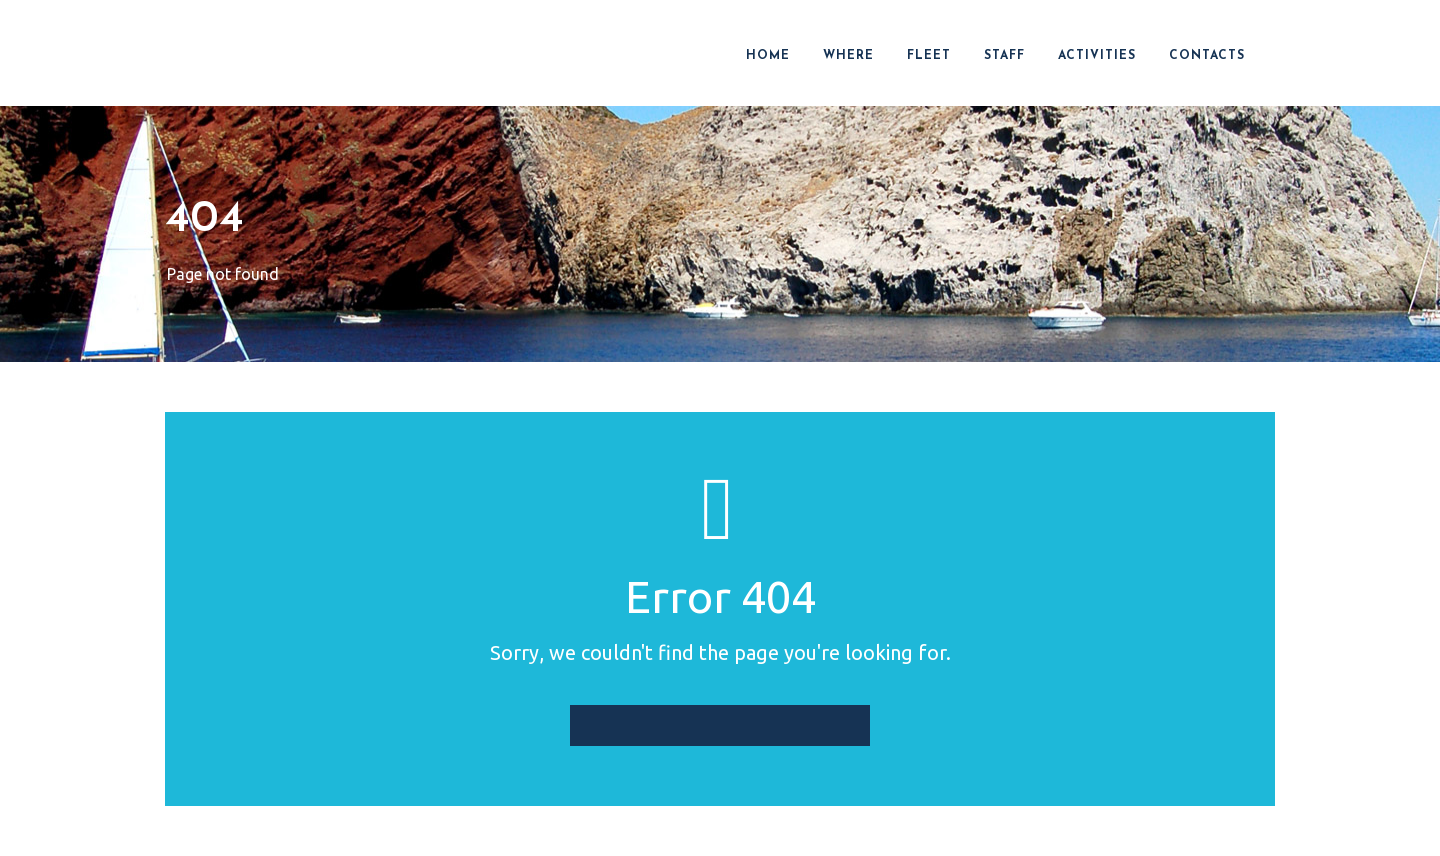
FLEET (929, 56)
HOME (768, 56)
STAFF (1004, 56)
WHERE (848, 56)
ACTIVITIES (1097, 56)
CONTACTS (1207, 56)
